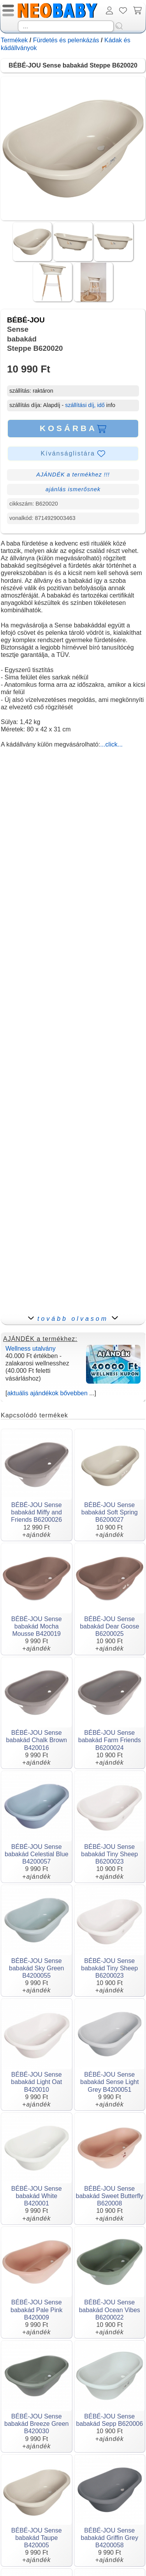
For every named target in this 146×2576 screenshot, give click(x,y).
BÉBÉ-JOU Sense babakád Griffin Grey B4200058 (109, 2537)
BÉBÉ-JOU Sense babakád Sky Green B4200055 (36, 1968)
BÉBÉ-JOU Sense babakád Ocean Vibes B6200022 (109, 2309)
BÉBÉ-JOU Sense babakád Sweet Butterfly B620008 (109, 2196)
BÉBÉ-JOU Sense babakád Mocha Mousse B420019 (36, 1626)
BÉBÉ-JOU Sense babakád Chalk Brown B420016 (36, 1740)
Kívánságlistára (73, 453)
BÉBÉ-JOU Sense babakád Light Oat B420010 (36, 2082)
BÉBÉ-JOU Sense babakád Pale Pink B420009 (36, 2309)
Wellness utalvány (30, 1348)
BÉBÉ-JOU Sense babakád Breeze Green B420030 (36, 2423)
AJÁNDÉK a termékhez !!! (73, 474)
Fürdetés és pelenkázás (66, 40)
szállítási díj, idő (85, 405)
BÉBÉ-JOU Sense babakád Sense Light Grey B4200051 (109, 2082)
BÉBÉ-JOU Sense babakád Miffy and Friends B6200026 (36, 1512)
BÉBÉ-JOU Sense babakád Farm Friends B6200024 (109, 1740)
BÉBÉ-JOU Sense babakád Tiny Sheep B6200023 (109, 1854)
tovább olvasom (73, 1318)
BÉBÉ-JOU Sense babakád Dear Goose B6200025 (109, 1626)
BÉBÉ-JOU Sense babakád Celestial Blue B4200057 (37, 1854)
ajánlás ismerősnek (73, 489)
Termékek (14, 40)
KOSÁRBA (73, 428)
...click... (111, 744)
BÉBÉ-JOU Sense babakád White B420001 (36, 2196)
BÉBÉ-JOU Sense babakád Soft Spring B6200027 (109, 1512)
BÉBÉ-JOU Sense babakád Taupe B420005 (36, 2537)
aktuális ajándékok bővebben (47, 1393)
